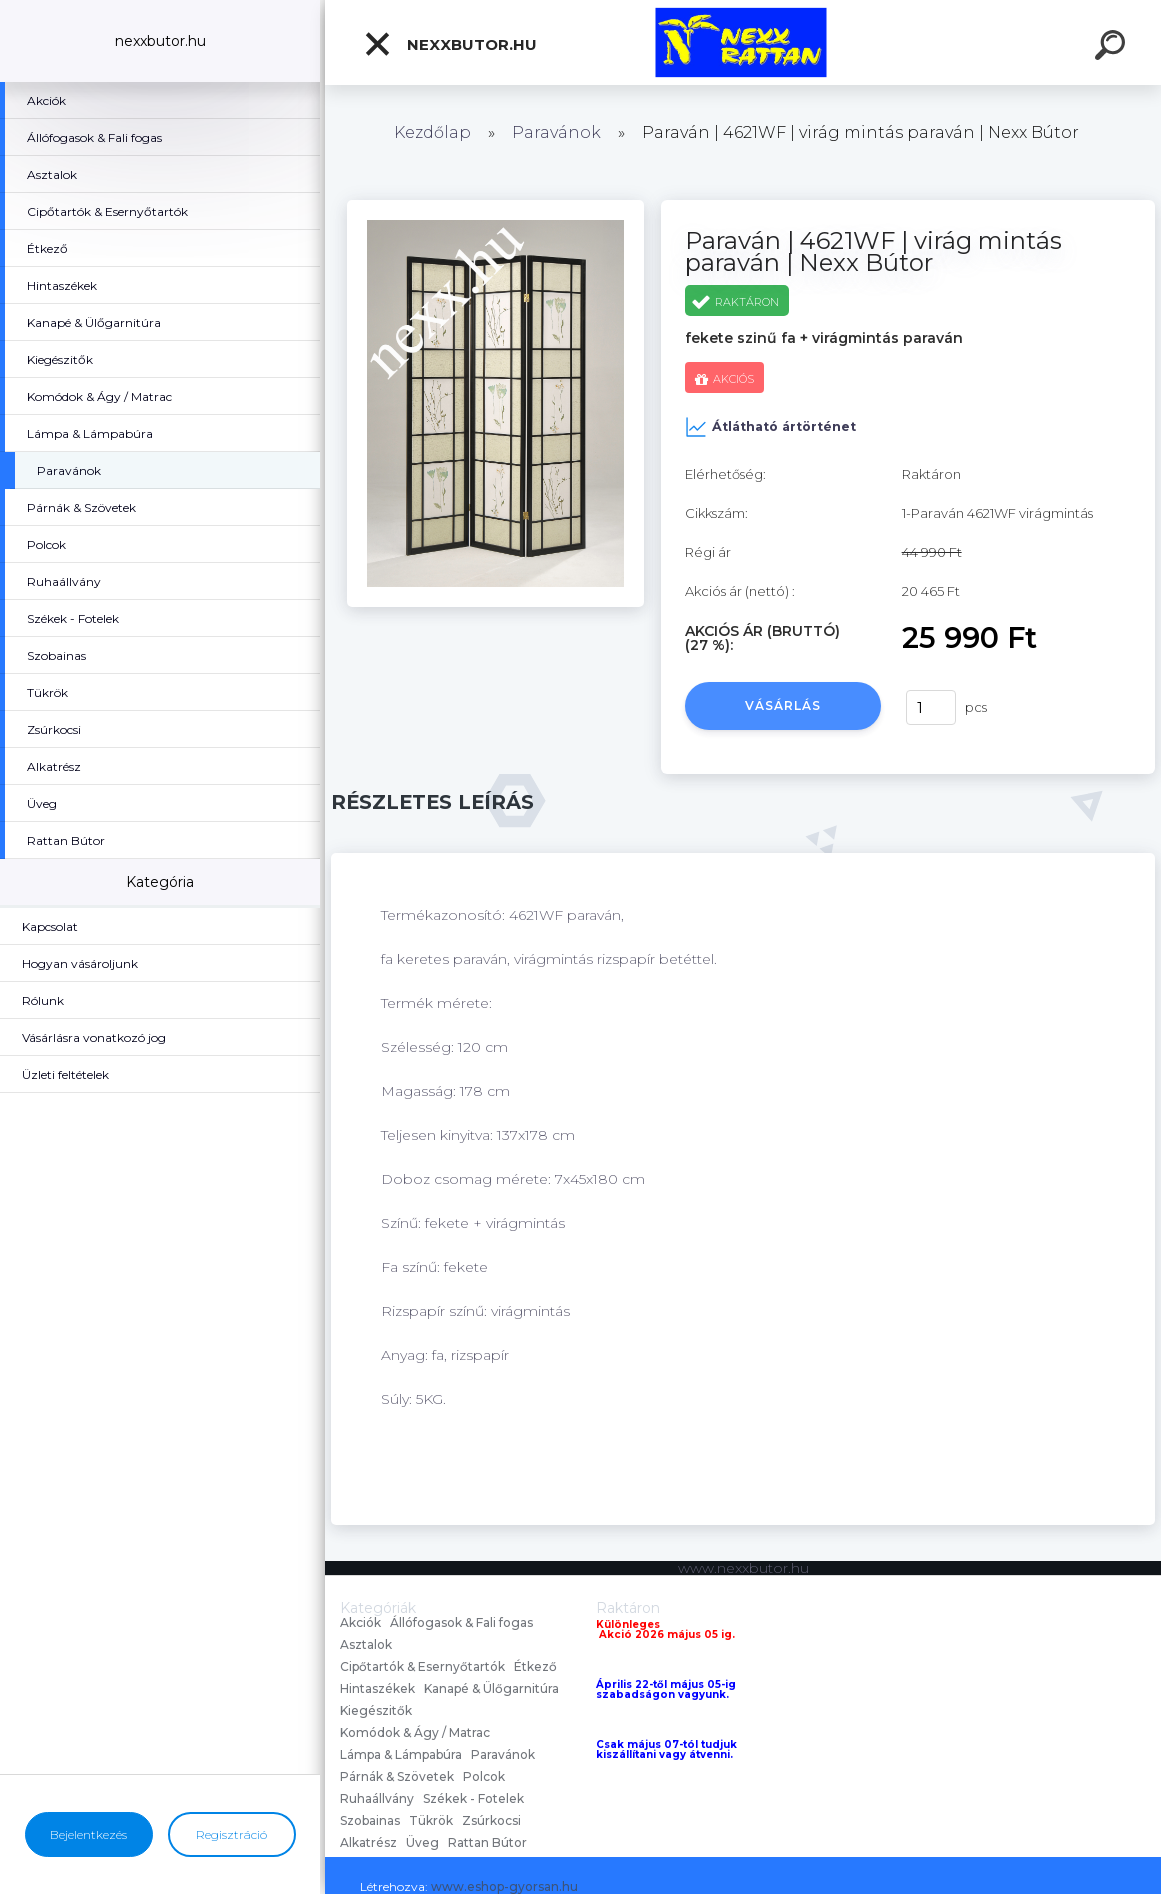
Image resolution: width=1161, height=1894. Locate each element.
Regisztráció (231, 1834)
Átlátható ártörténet (770, 427)
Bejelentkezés (88, 1834)
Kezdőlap (432, 132)
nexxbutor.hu (450, 44)
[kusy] (931, 707)
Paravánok (556, 132)
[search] (1113, 48)
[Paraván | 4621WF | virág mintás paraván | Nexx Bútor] (495, 207)
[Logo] (743, 42)
